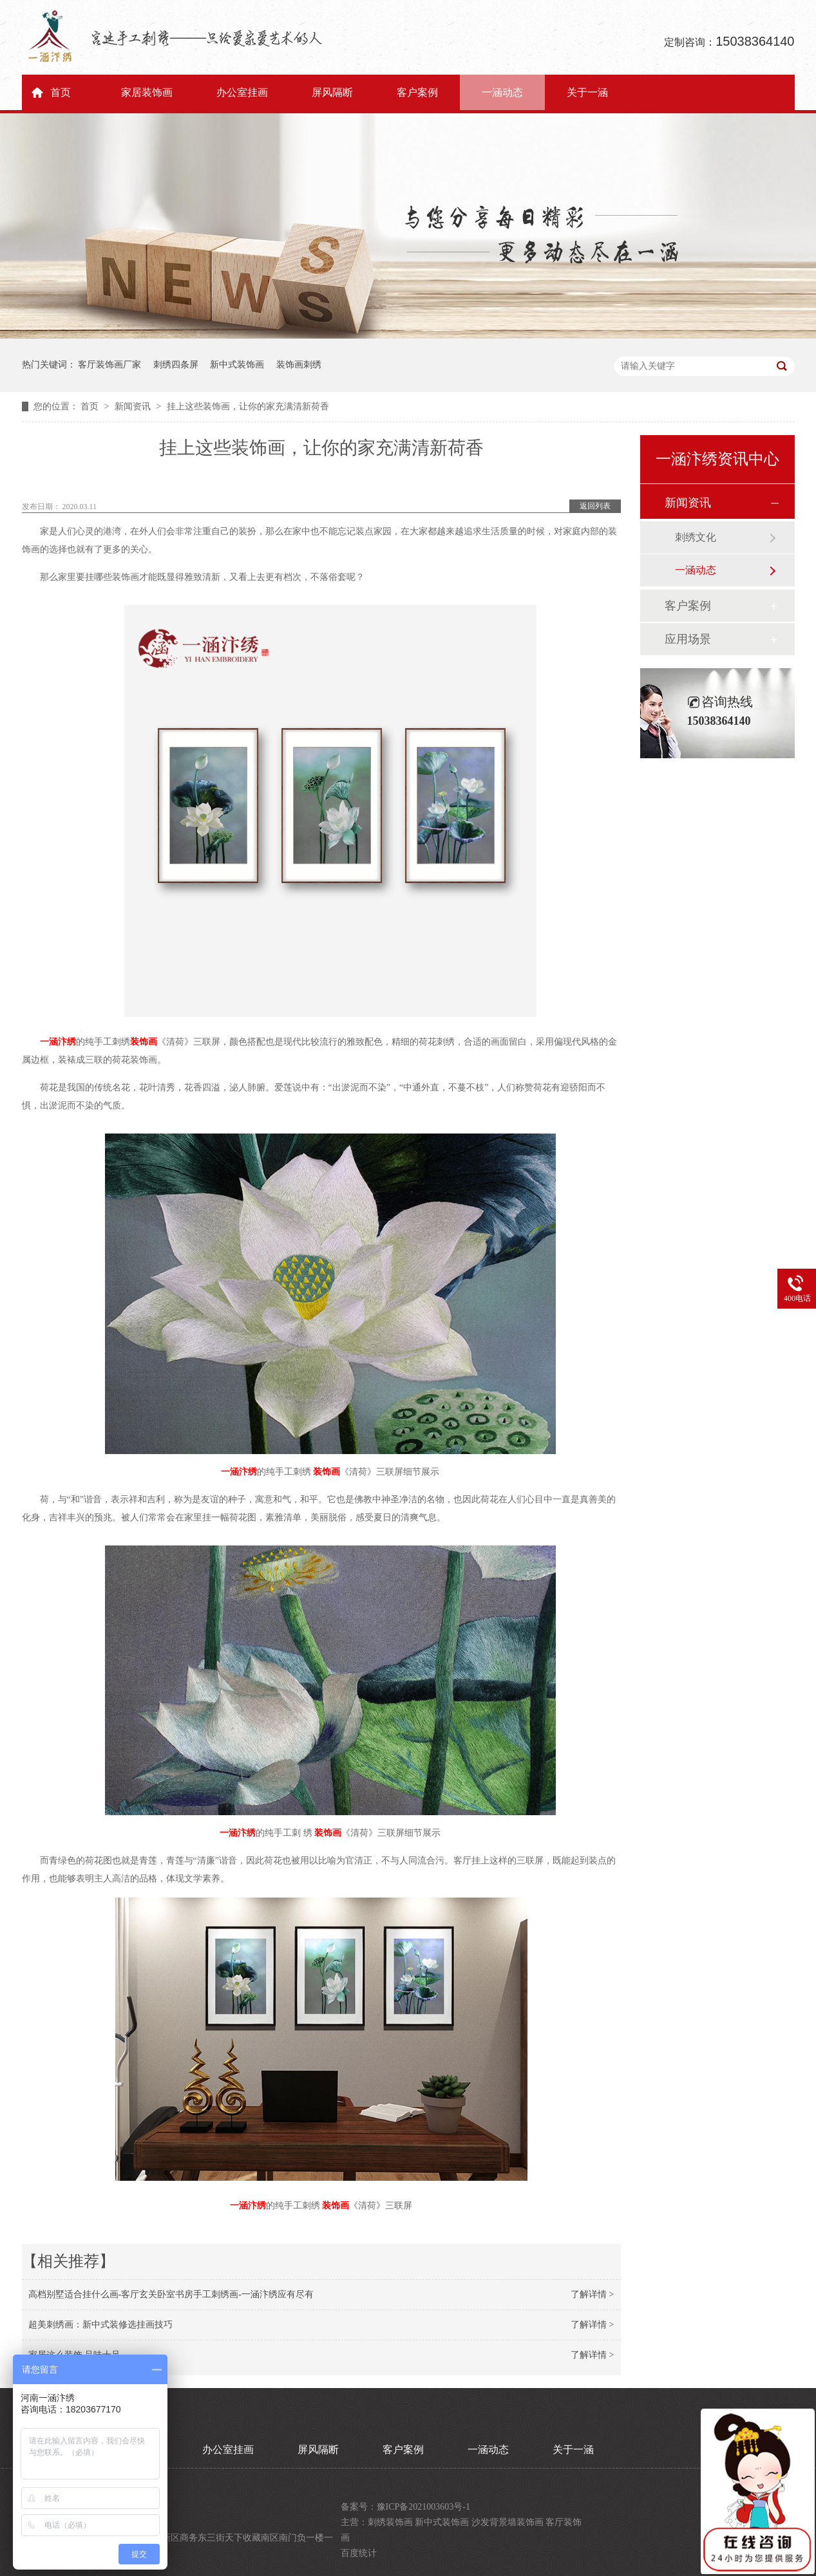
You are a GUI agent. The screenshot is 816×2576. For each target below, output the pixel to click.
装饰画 (143, 1042)
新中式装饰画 (237, 364)
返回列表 (595, 505)
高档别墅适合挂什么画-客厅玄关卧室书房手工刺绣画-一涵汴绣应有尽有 (171, 2294)
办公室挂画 (242, 92)
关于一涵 (587, 92)
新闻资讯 (134, 406)
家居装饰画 (147, 92)
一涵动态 (502, 92)
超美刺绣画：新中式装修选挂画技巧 (100, 2324)
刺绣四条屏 (175, 364)
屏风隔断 (332, 92)
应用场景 (688, 639)
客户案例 (417, 92)
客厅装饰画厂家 (109, 364)
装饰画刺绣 (298, 364)
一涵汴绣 (58, 1042)
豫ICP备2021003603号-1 (423, 2507)
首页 (60, 92)
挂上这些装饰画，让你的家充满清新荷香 (248, 406)
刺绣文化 (695, 537)
